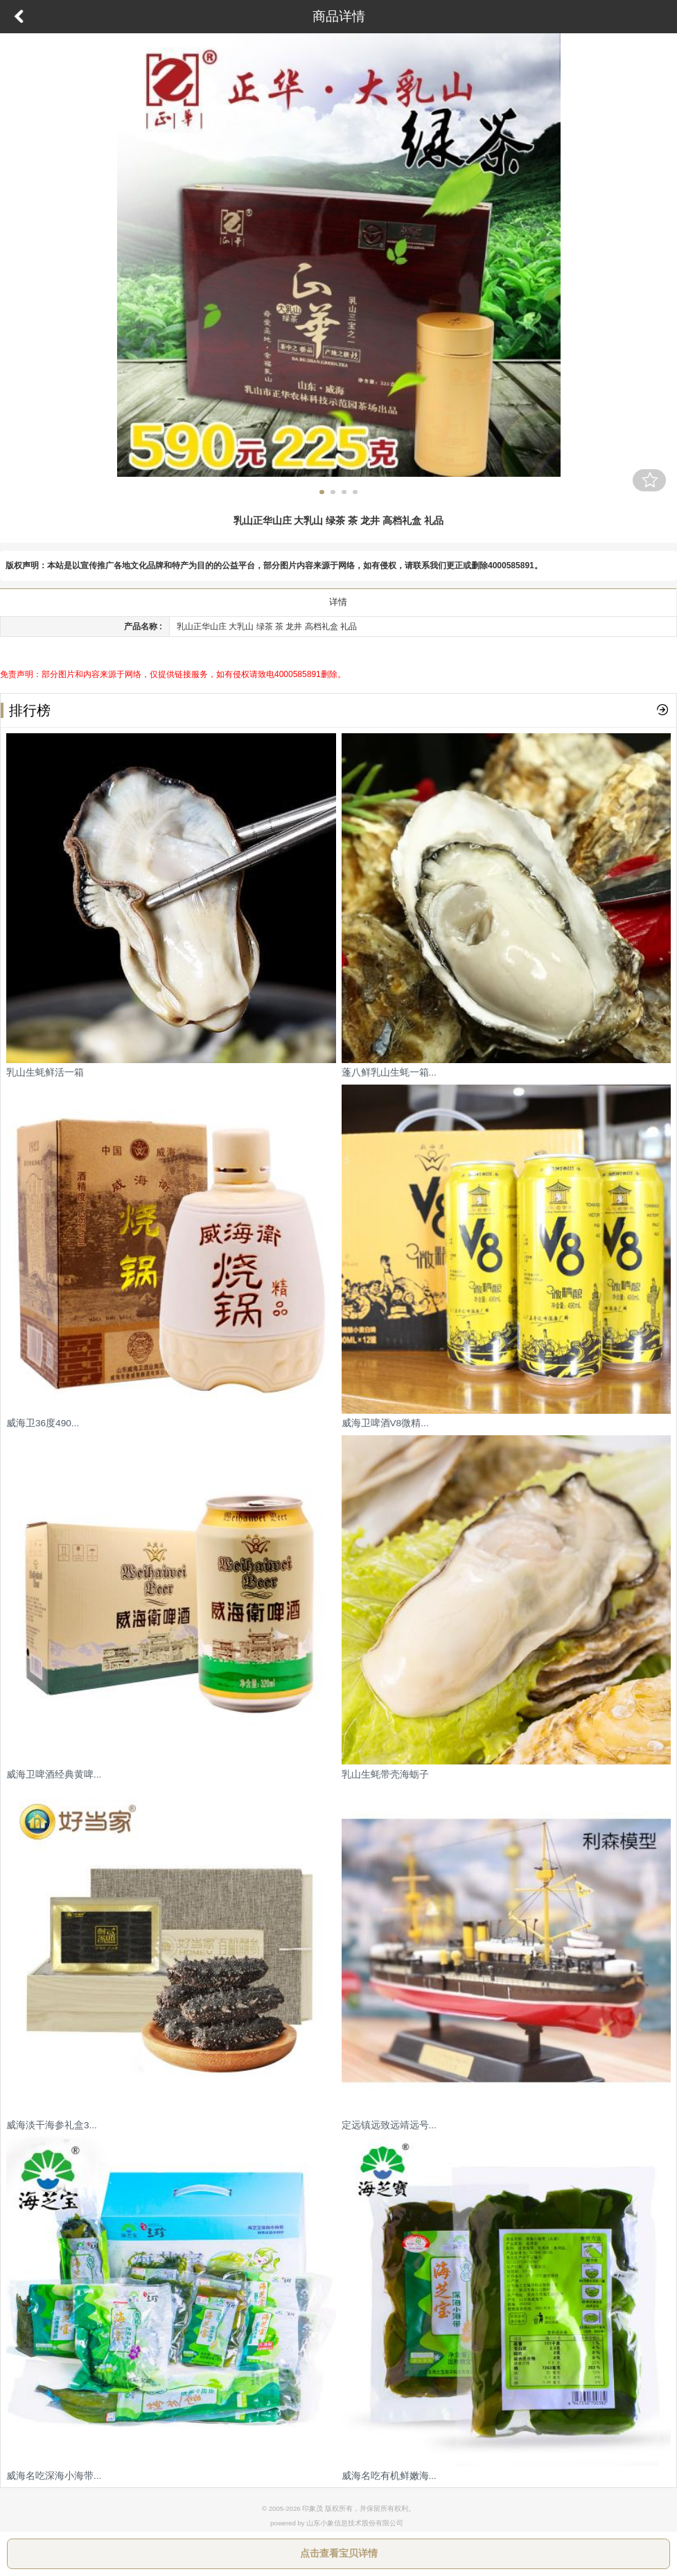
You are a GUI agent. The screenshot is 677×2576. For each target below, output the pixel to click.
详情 (338, 602)
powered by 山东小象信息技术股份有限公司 (336, 2523)
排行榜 (26, 710)
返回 (18, 16)
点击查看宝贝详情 (339, 2553)
